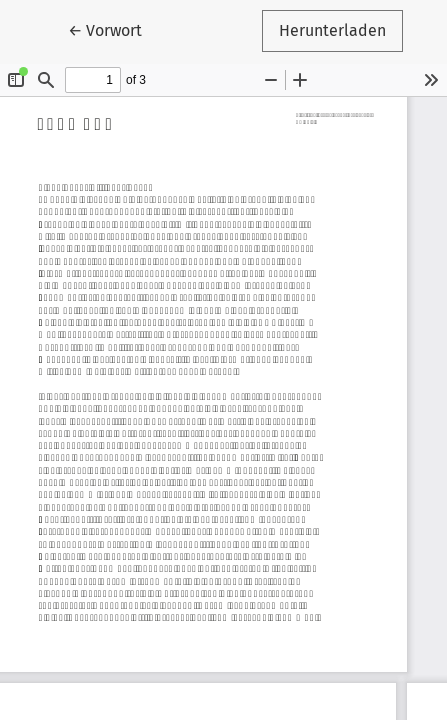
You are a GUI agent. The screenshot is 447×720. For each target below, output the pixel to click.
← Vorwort (113, 29)
